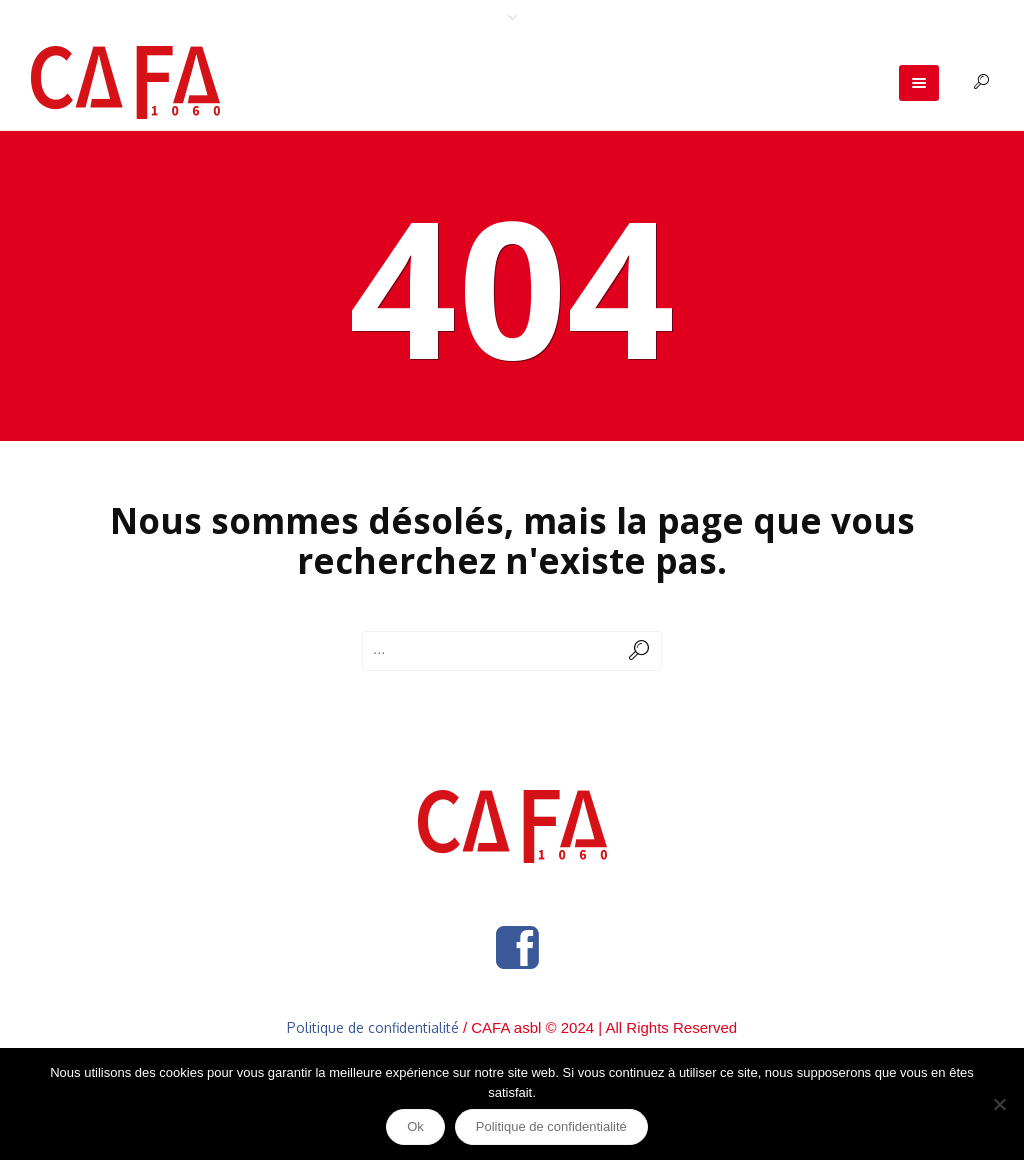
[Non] (999, 1104)
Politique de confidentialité (373, 1027)
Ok (415, 1126)
